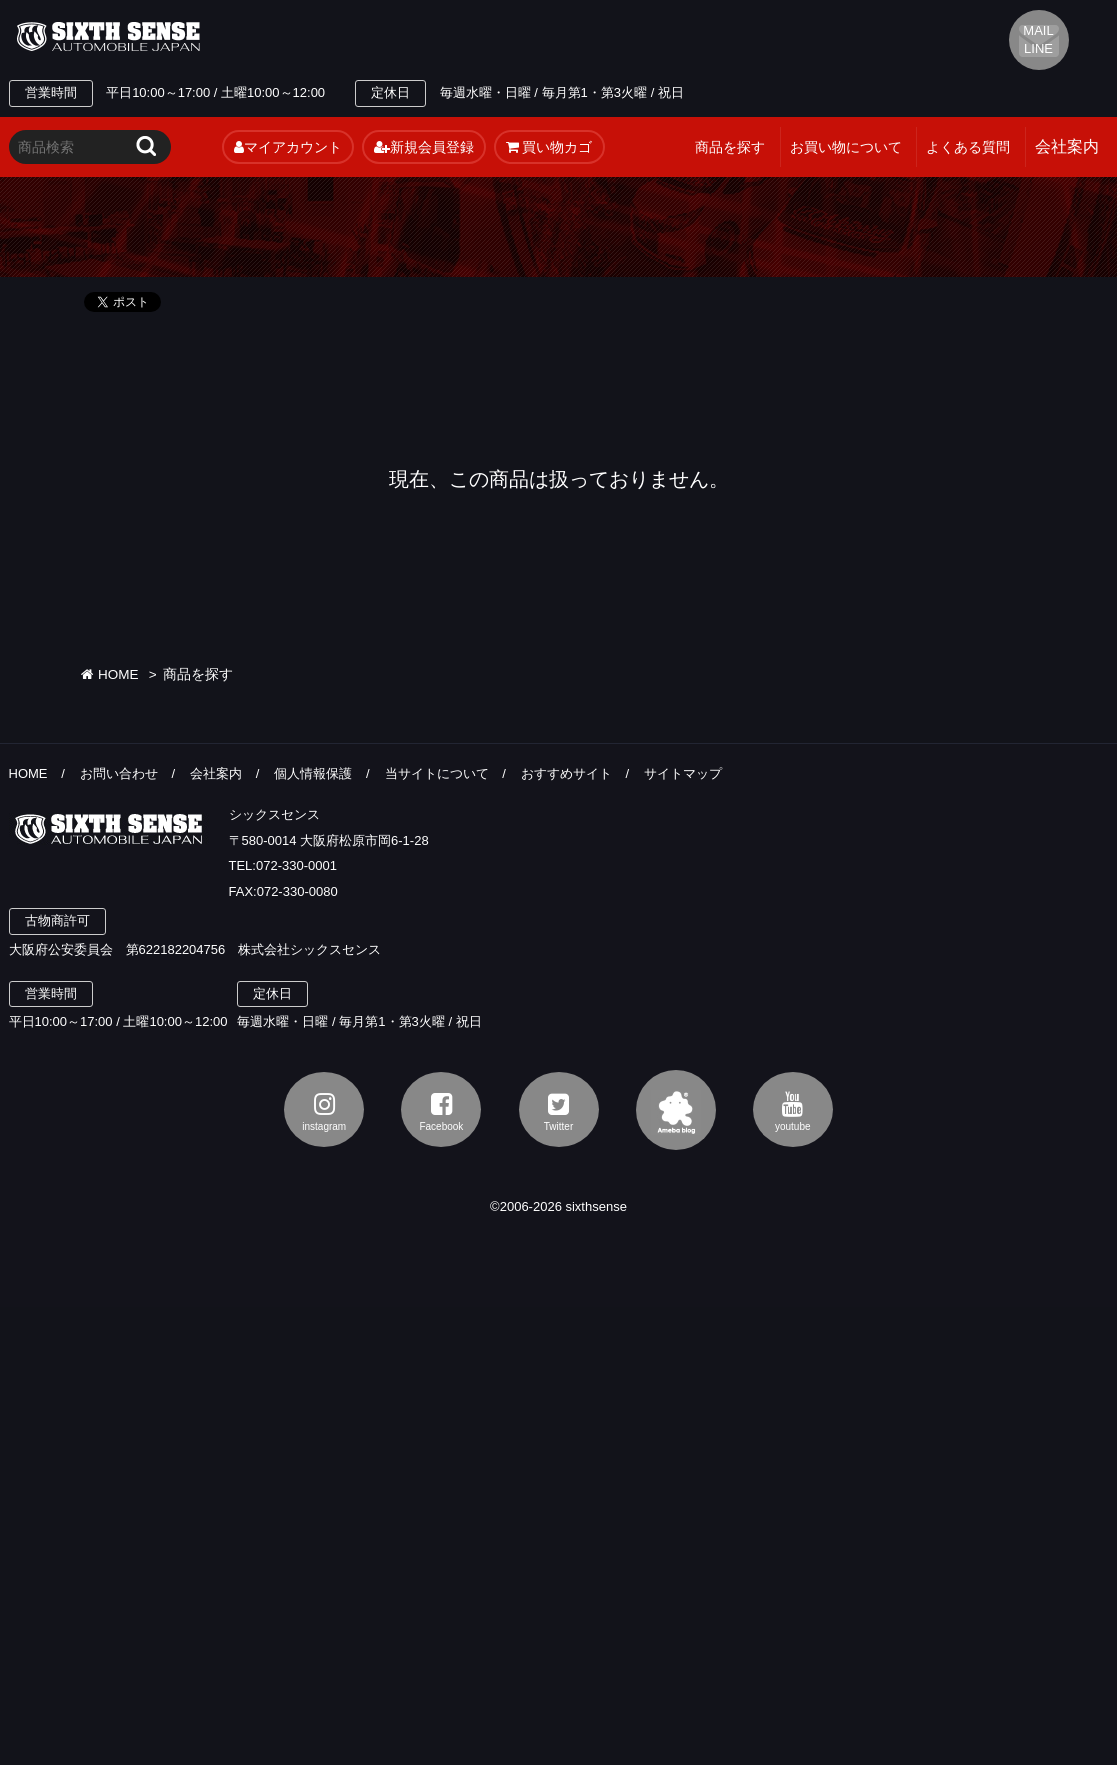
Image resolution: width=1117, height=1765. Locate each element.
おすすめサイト (566, 773)
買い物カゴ (549, 147)
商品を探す (730, 147)
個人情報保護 (313, 773)
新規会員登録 (424, 147)
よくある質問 (968, 147)
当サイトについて (437, 773)
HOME (109, 674)
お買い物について (846, 147)
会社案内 (216, 773)
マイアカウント (288, 147)
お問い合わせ (119, 773)
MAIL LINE (1038, 39)
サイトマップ (683, 773)
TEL (401, 37)
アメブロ (676, 1110)
